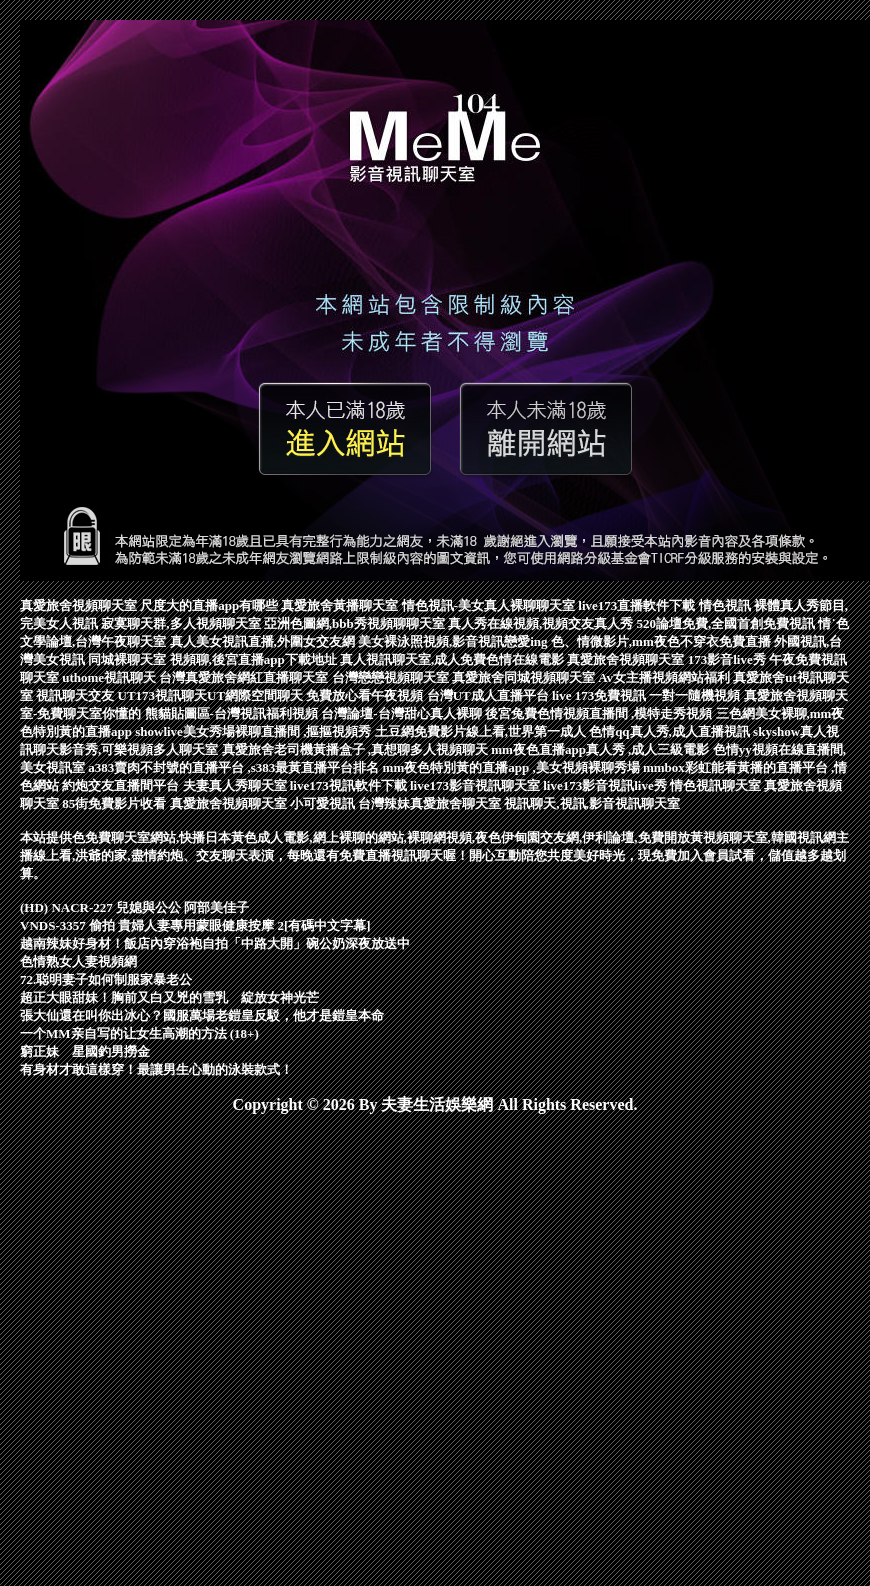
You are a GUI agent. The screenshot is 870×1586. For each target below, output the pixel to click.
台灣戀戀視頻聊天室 (392, 677)
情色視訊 (726, 605)
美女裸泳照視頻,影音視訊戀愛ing (454, 641)
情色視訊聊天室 (717, 785)
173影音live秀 (728, 659)
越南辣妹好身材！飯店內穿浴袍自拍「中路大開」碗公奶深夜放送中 (215, 943)
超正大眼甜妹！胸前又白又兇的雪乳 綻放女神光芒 (169, 997)
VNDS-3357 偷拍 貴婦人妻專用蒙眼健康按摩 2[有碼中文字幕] (195, 925)
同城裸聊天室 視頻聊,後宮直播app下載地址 (214, 659)
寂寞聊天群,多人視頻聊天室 (182, 623)
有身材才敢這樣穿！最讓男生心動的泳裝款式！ (156, 1069)
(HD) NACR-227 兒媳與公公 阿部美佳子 (134, 907)
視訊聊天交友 (76, 695)
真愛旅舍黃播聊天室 (341, 605)
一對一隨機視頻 (696, 695)
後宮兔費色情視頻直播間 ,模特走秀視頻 (600, 713)
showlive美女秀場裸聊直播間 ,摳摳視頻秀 (254, 731)
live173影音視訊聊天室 (476, 785)
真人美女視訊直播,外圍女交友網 (264, 641)
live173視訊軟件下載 (350, 785)
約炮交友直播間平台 (122, 785)
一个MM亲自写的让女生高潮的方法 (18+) (139, 1033)
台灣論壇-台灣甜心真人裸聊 (403, 713)
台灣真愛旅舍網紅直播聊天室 (245, 677)
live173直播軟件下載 (638, 605)
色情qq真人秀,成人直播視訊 (671, 731)
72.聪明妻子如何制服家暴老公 (106, 979)
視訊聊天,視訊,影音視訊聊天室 (592, 803)
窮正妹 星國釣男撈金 (85, 1051)
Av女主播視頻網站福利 (665, 677)
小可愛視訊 (324, 803)
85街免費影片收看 (115, 803)
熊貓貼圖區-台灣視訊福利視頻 (233, 713)
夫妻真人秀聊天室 (236, 785)
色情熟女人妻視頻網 (78, 961)
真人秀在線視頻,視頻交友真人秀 (542, 623)
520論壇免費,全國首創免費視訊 (727, 623)
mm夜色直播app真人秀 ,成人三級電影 (601, 749)
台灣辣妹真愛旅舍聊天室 (431, 803)
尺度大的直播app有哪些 (210, 605)
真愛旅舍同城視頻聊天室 (525, 677)
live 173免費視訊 (601, 695)
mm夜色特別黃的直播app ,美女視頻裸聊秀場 (513, 767)
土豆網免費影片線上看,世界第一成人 (482, 731)
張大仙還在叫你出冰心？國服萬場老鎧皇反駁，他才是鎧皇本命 (202, 1015)
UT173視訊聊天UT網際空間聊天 (212, 695)
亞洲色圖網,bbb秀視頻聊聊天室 (356, 623)
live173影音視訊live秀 (606, 785)
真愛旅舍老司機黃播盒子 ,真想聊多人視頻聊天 (357, 749)
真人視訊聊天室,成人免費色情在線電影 (454, 659)
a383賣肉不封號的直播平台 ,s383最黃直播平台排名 (235, 767)
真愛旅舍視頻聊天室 (80, 605)
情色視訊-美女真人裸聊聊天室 (490, 605)
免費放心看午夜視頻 (366, 695)
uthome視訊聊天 (110, 677)
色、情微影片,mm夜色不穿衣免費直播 (662, 641)
